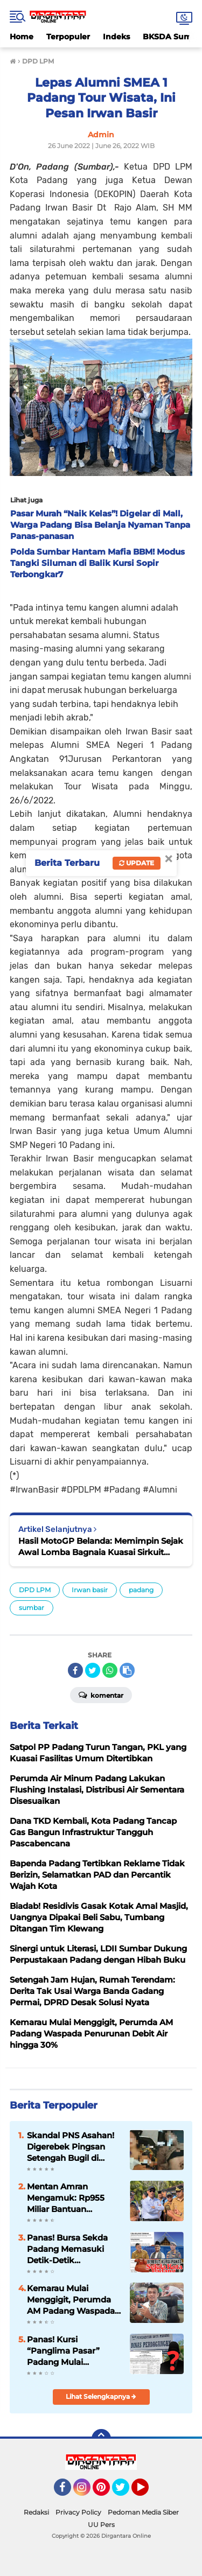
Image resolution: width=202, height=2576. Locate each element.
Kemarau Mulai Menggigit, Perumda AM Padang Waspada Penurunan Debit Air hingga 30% (71, 2299)
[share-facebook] (75, 1670)
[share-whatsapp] (109, 1670)
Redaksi (36, 2512)
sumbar (31, 1608)
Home (21, 36)
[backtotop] (101, 2438)
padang (141, 1590)
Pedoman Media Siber (143, 2512)
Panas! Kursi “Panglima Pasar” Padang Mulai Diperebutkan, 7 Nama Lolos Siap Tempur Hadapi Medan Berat (73, 2351)
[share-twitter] (92, 1670)
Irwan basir (90, 1590)
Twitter (125, 2492)
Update (136, 863)
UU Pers (101, 2525)
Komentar (101, 1694)
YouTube (147, 2492)
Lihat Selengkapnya (101, 2396)
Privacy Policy (78, 2512)
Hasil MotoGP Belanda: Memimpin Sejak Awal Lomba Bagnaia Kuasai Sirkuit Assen (100, 1547)
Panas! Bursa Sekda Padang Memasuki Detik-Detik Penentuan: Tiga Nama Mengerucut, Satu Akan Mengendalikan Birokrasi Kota (74, 2249)
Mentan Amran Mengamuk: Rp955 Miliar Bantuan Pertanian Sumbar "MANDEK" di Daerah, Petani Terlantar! (70, 2198)
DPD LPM (35, 1590)
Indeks (116, 36)
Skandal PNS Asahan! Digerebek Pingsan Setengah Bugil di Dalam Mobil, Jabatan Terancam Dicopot (71, 2147)
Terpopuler (68, 36)
